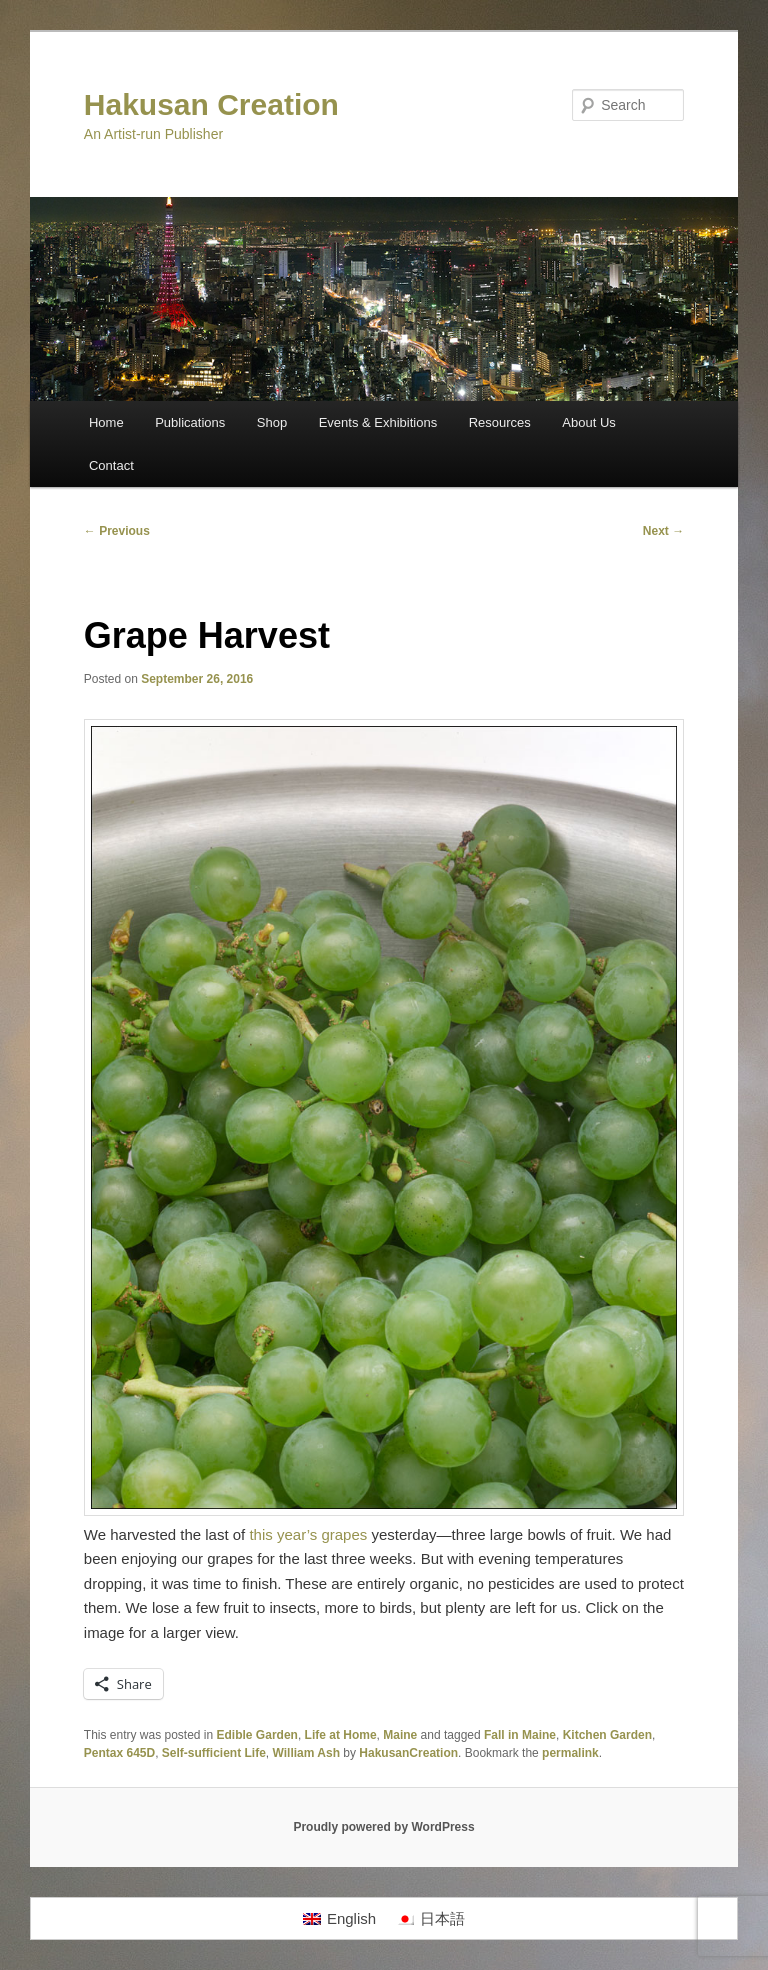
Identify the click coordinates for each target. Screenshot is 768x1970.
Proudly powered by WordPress (383, 1827)
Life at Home (341, 1735)
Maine (400, 1735)
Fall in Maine (520, 1735)
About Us (588, 422)
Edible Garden (257, 1735)
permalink (570, 1753)
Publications (190, 422)
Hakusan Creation (211, 104)
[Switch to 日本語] (430, 1919)
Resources (500, 422)
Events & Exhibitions (378, 422)
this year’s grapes (308, 1534)
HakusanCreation (408, 1753)
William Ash (306, 1753)
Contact (111, 465)
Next (663, 531)
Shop (272, 422)
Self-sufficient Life (214, 1753)
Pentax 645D (119, 1753)
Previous (117, 531)
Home (106, 422)
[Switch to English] (339, 1919)
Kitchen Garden (607, 1735)
